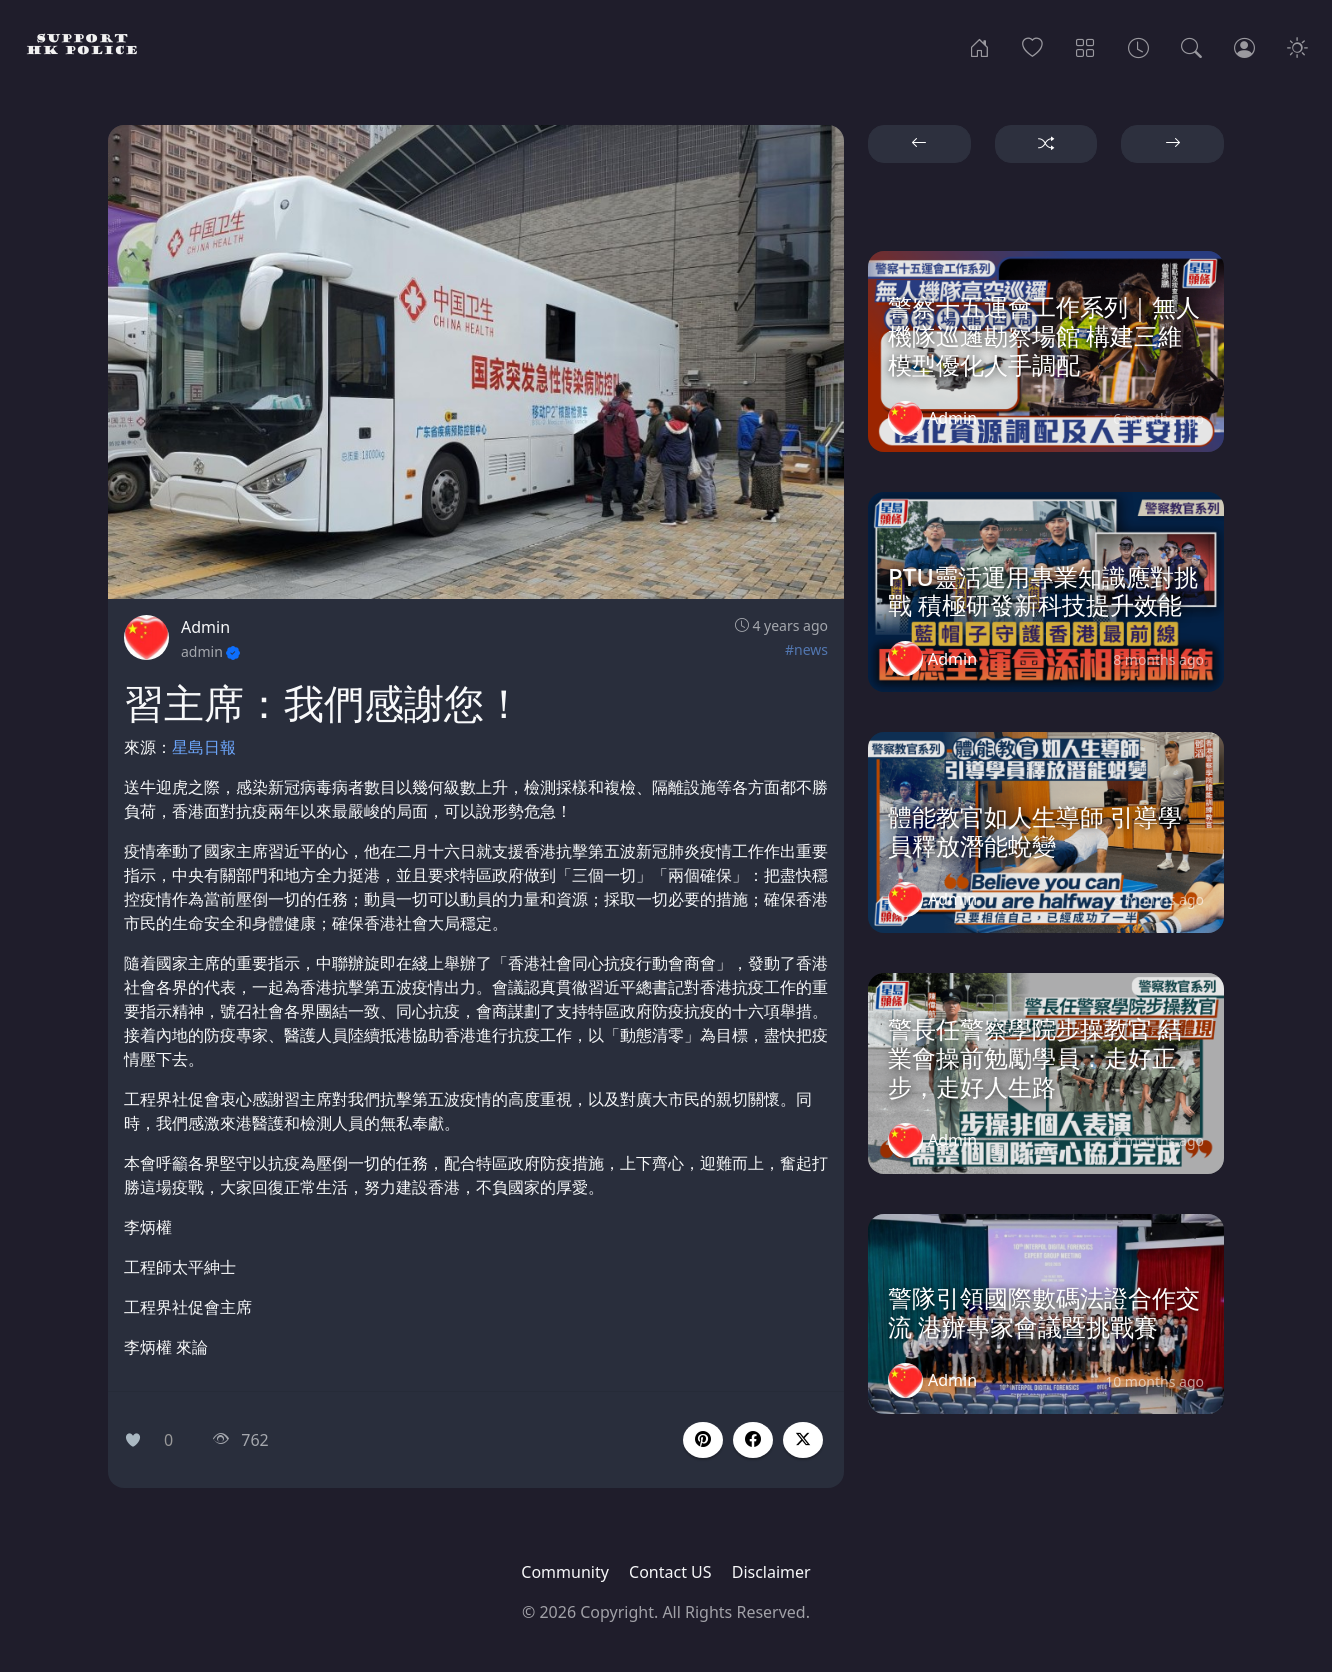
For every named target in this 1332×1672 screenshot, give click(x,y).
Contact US (670, 1572)
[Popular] (1032, 46)
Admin (205, 627)
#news (806, 649)
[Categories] (1085, 46)
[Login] (1244, 46)
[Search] (1191, 46)
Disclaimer (771, 1572)
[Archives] (1138, 46)
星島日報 (204, 747)
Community (565, 1572)
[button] (753, 1440)
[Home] (979, 46)
